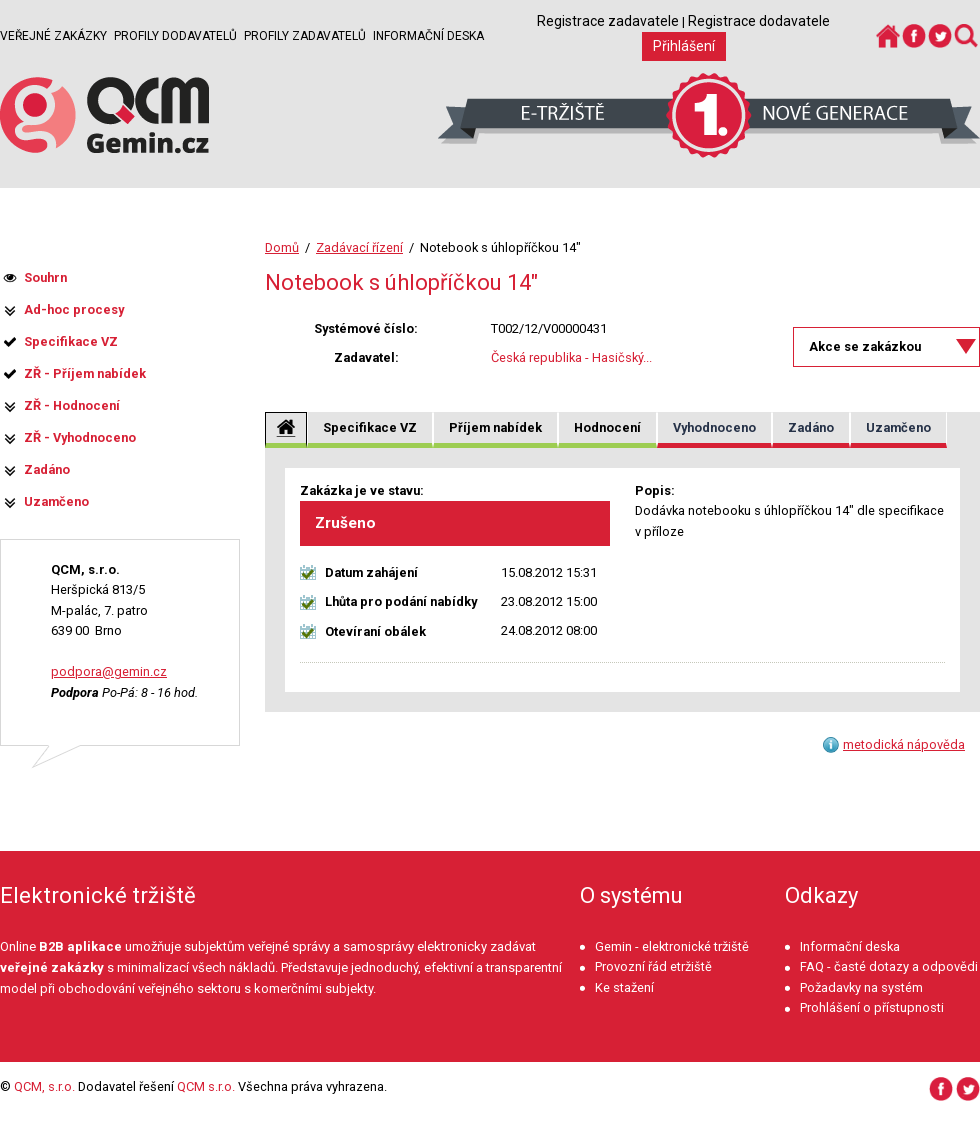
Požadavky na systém (861, 987)
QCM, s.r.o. (44, 1086)
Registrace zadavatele (608, 21)
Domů (282, 247)
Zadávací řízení (359, 247)
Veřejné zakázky (53, 36)
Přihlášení (684, 46)
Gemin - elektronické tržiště (672, 946)
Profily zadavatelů (305, 36)
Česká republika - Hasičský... (571, 357)
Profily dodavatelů (175, 36)
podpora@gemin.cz (109, 671)
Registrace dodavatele (759, 21)
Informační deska (428, 36)
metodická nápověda (904, 744)
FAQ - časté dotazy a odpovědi (889, 966)
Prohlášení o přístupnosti (872, 1007)
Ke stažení (624, 987)
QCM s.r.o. (206, 1086)
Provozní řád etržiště (653, 966)
